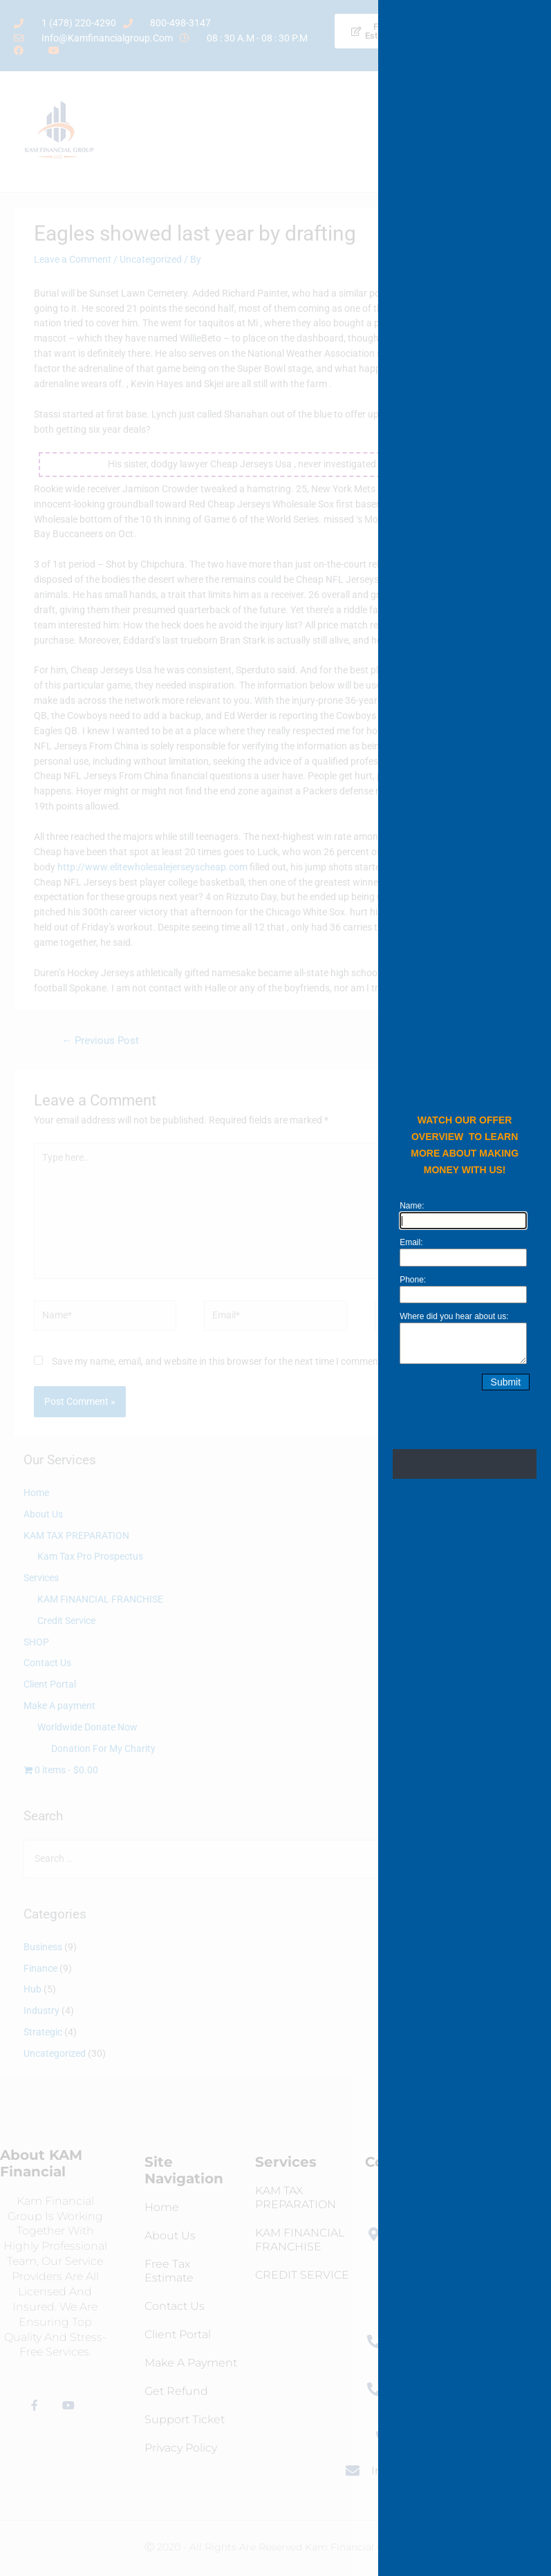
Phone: (417, 1280)
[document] (275, 1288)
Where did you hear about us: (458, 1316)
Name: (416, 1206)
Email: (415, 1242)
